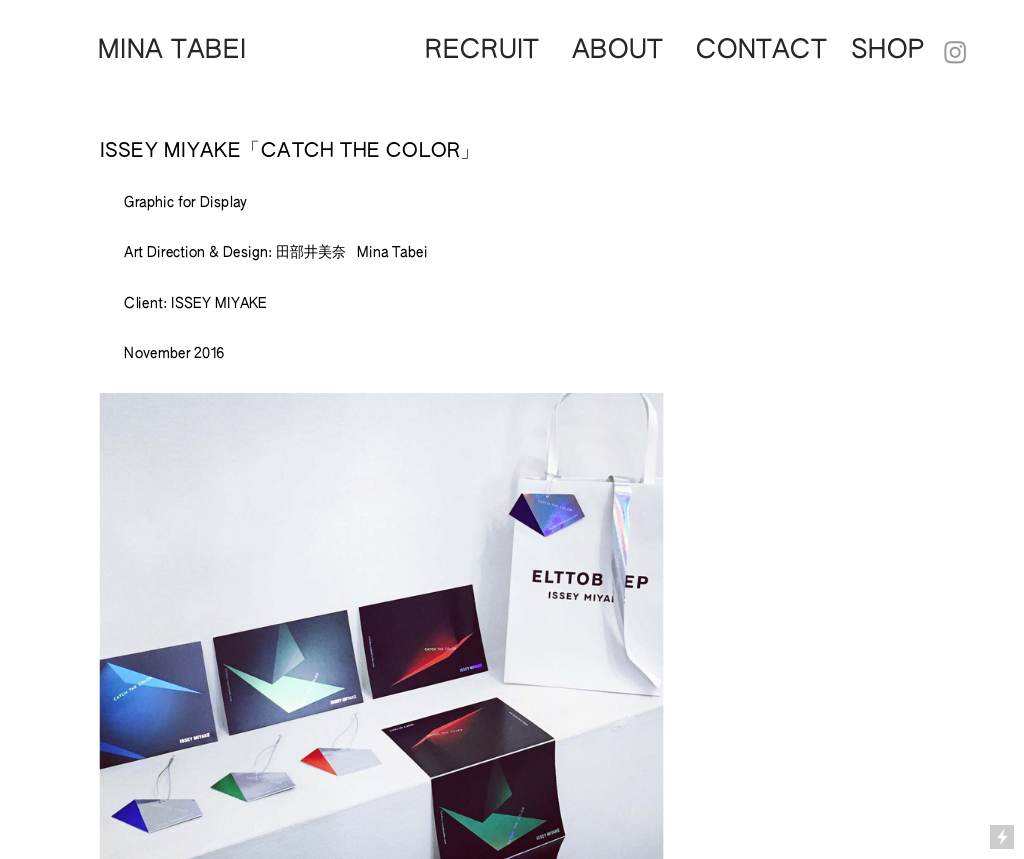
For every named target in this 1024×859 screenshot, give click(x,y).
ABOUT (617, 51)
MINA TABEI (173, 51)
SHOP (889, 51)
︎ (956, 54)
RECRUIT (482, 51)
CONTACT (773, 51)
